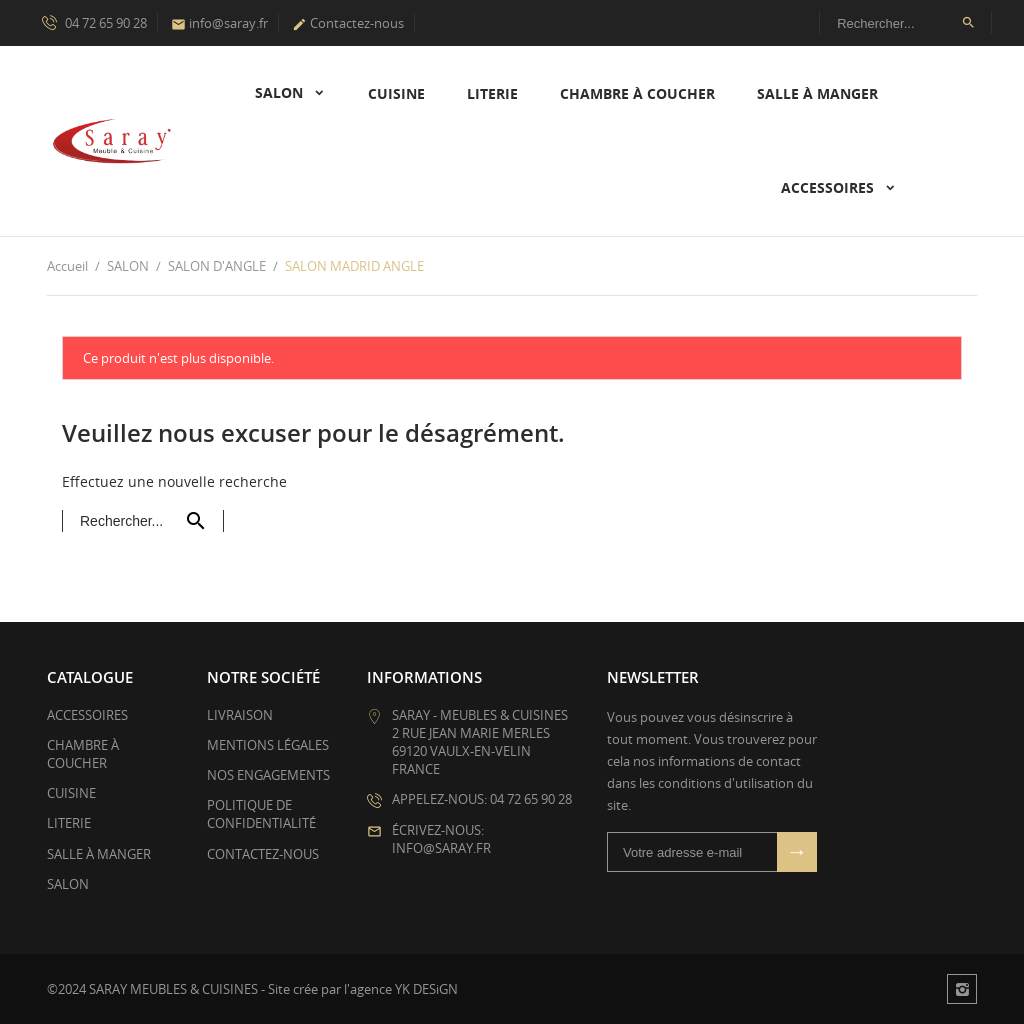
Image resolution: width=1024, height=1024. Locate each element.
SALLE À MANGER (817, 93)
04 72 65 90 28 (94, 22)
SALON (281, 92)
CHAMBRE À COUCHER (637, 93)
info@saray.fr (219, 23)
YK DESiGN (426, 989)
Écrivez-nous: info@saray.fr (441, 839)
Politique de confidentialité (261, 814)
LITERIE (492, 93)
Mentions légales (268, 745)
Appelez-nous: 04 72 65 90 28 (482, 799)
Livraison (240, 715)
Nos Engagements (268, 775)
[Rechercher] (905, 23)
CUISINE (396, 93)
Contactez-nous (348, 23)
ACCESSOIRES (829, 187)
